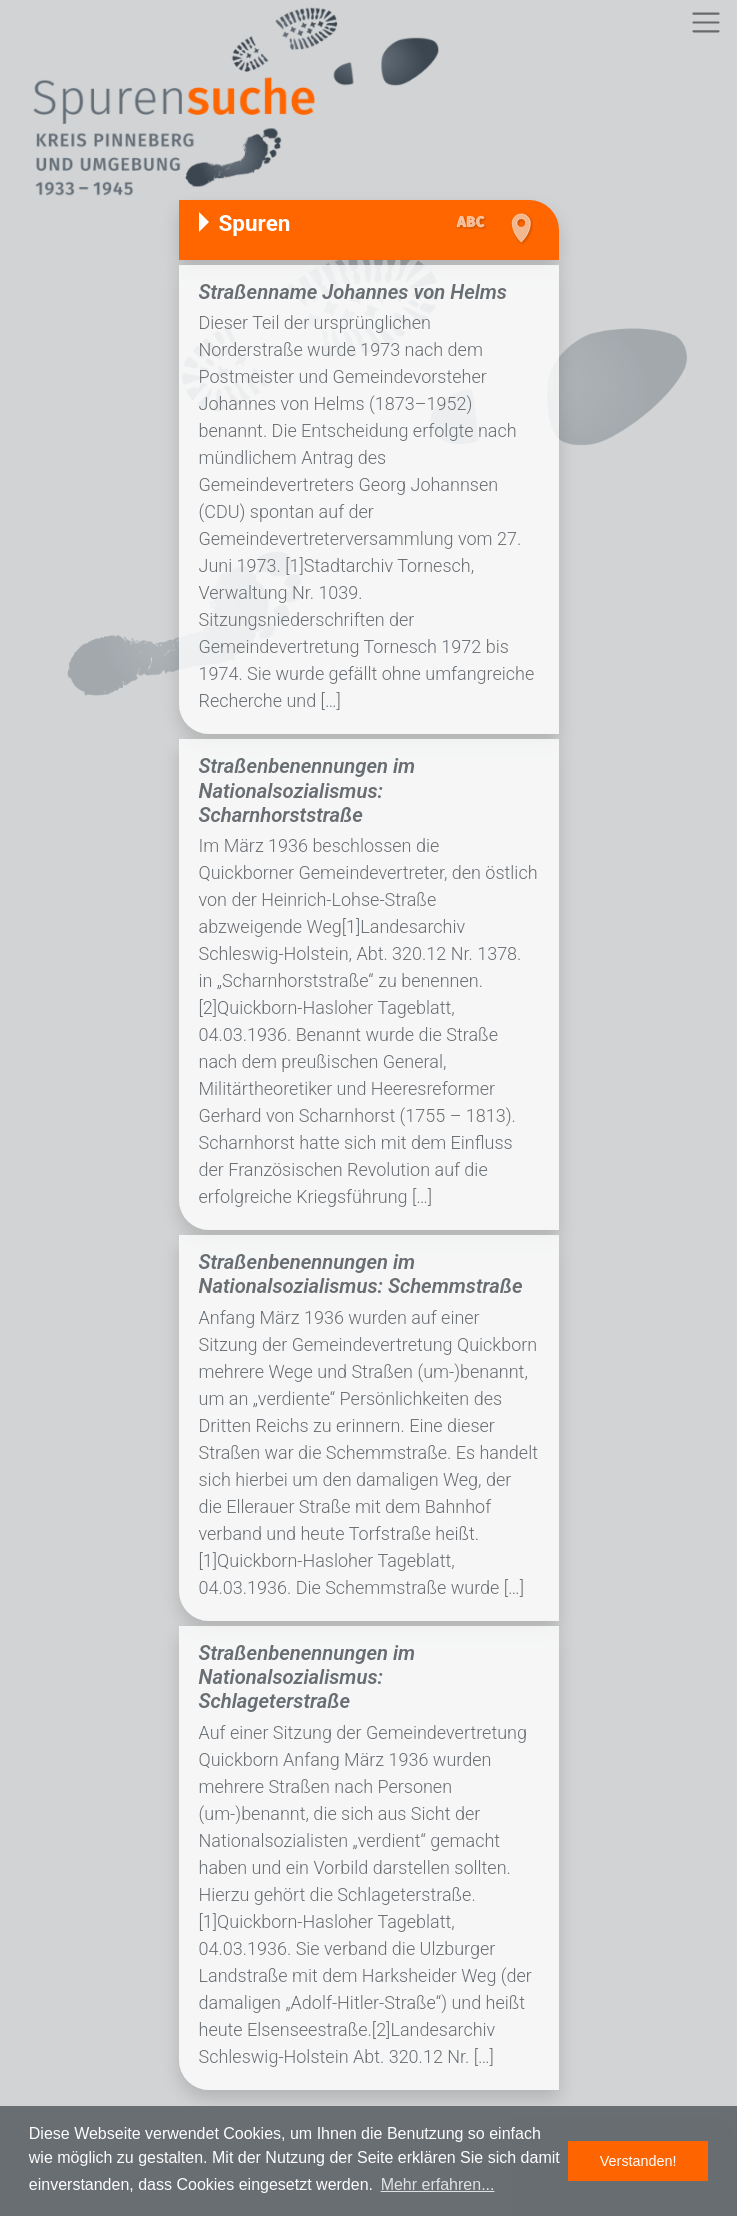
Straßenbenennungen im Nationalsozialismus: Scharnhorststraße (307, 790)
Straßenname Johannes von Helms (353, 292)
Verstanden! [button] (638, 2161)
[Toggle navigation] (705, 22)
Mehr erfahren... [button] (438, 2184)
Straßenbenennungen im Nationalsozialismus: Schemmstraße (361, 1274)
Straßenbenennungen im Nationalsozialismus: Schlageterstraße (307, 1677)
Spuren (255, 223)
